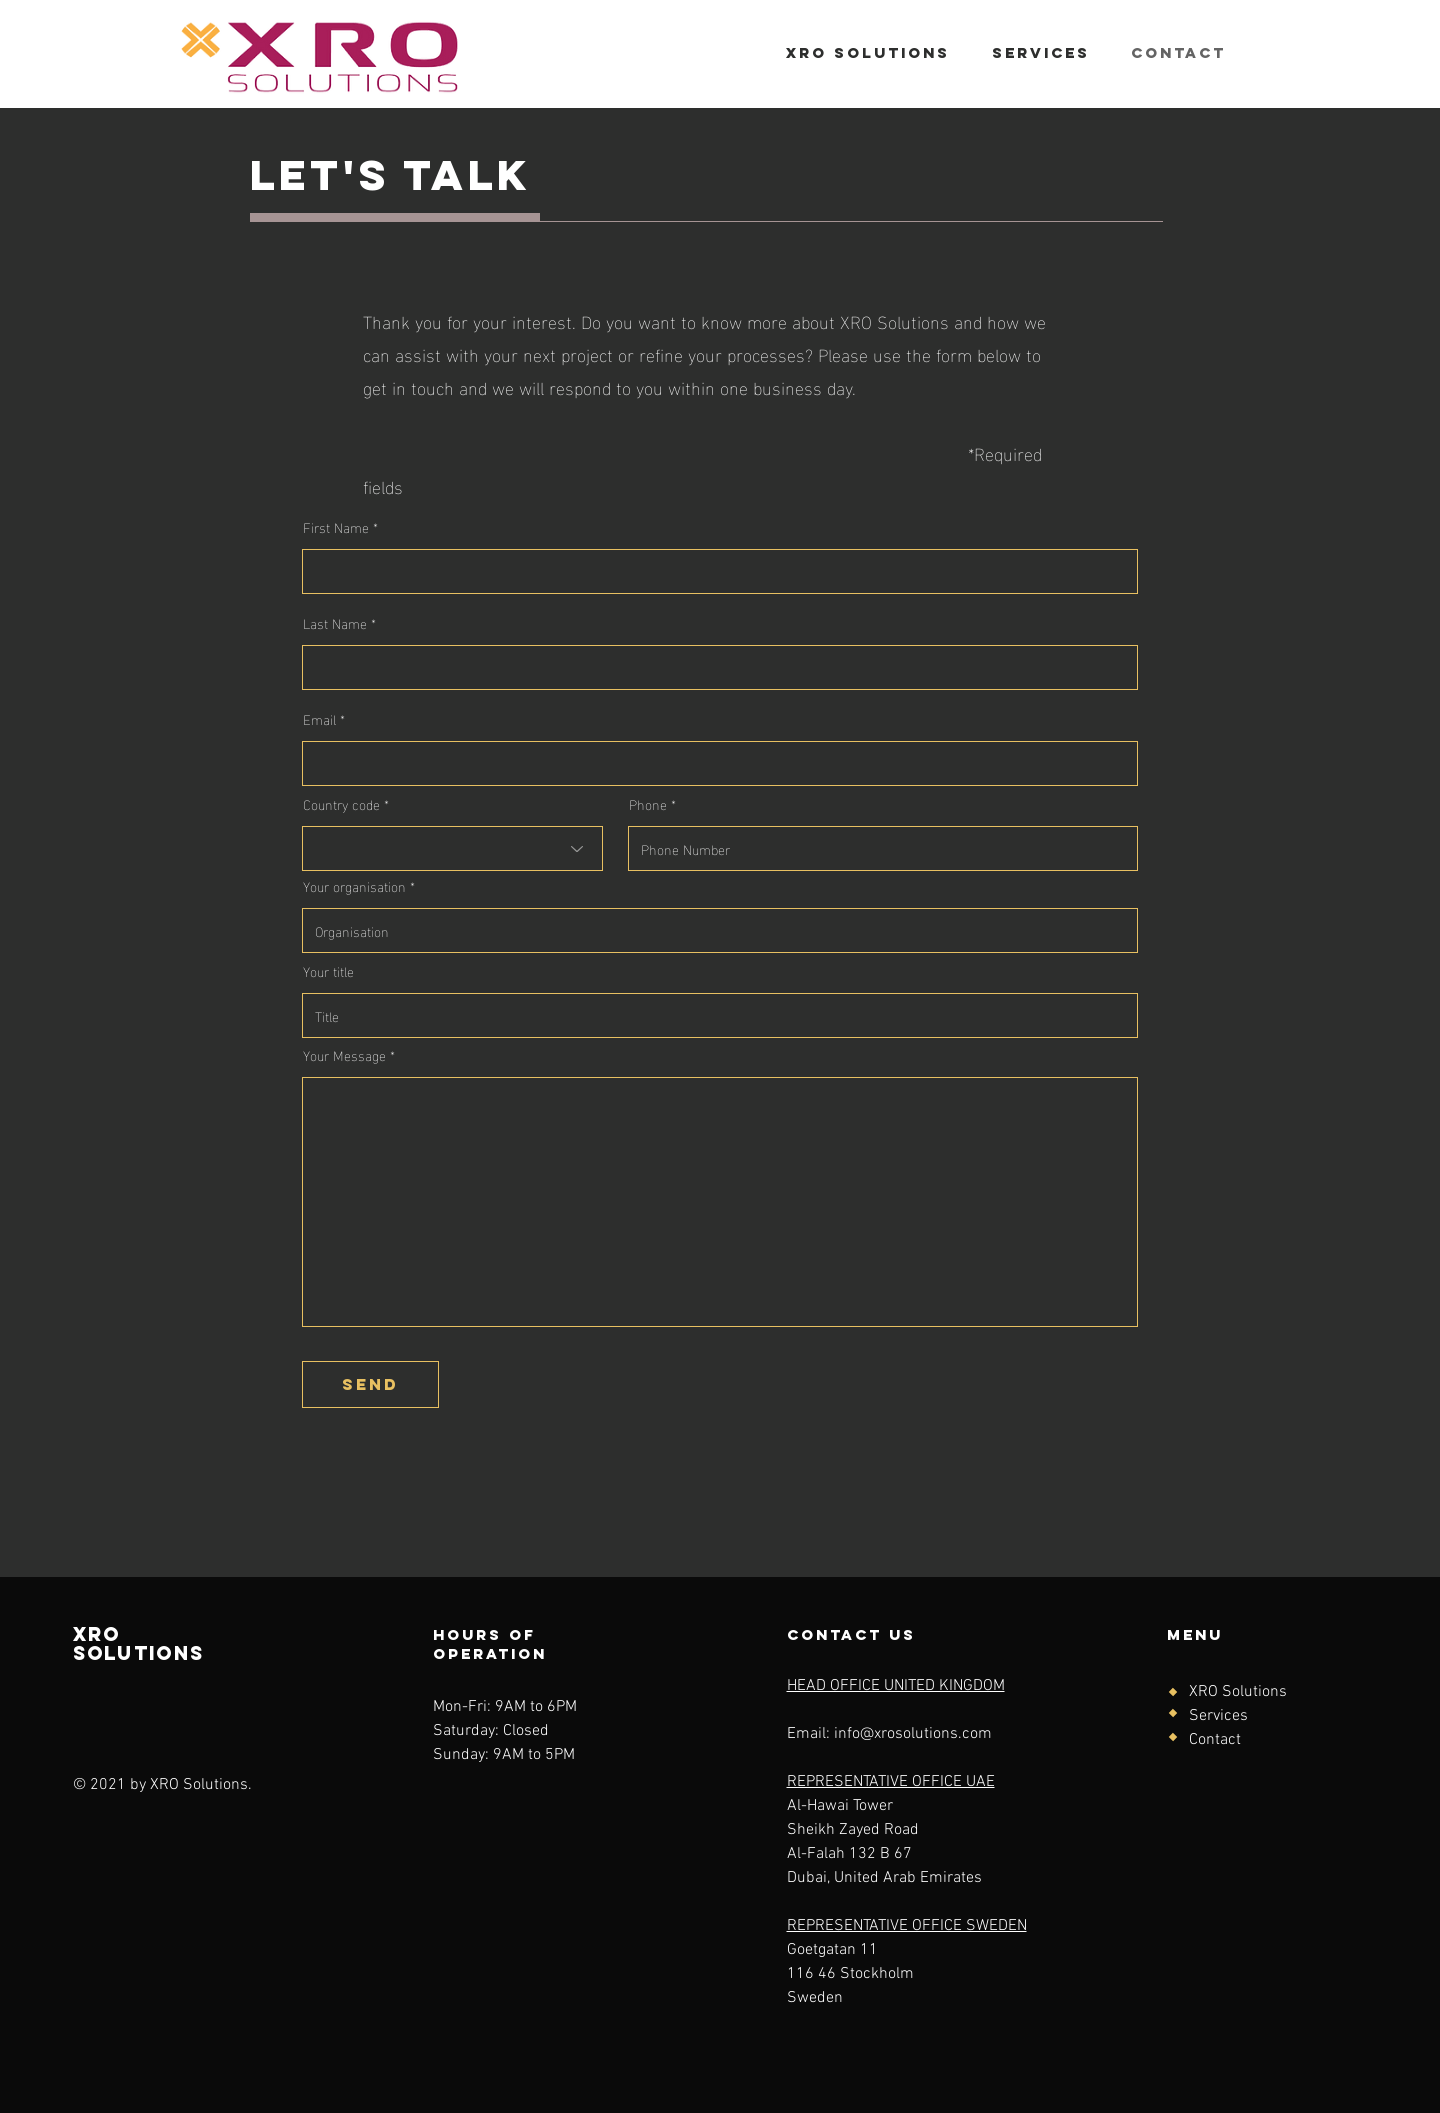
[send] (370, 1384)
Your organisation (354, 886)
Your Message (344, 1055)
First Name (336, 527)
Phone (648, 804)
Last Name (335, 623)
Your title (328, 971)
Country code (341, 804)
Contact (1215, 1740)
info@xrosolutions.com (913, 1734)
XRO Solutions (1238, 1692)
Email (319, 719)
